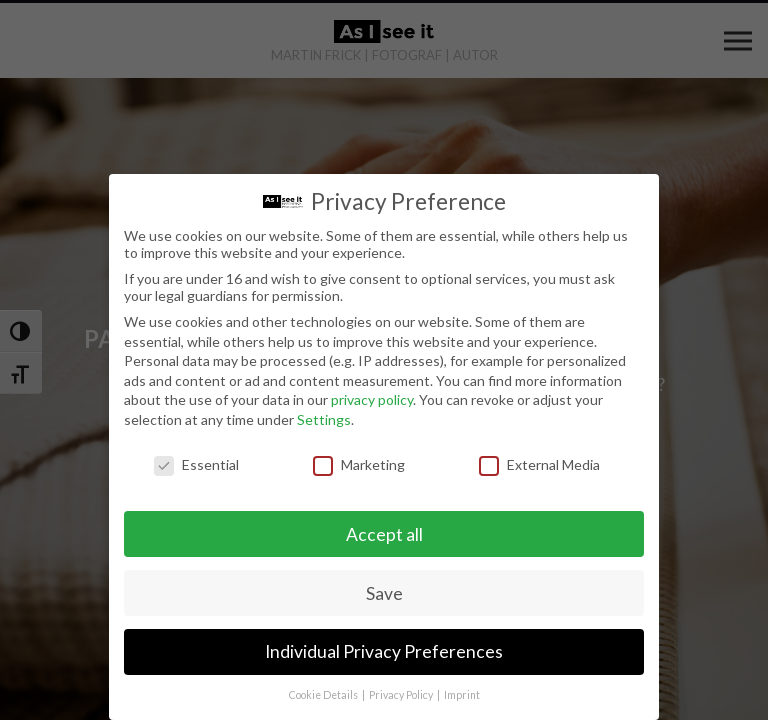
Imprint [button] (462, 695)
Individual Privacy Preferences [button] (384, 651)
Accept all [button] (384, 534)
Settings (324, 419)
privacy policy (372, 399)
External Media (539, 464)
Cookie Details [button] (324, 695)
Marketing (359, 464)
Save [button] (384, 593)
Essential (196, 464)
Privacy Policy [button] (402, 695)
